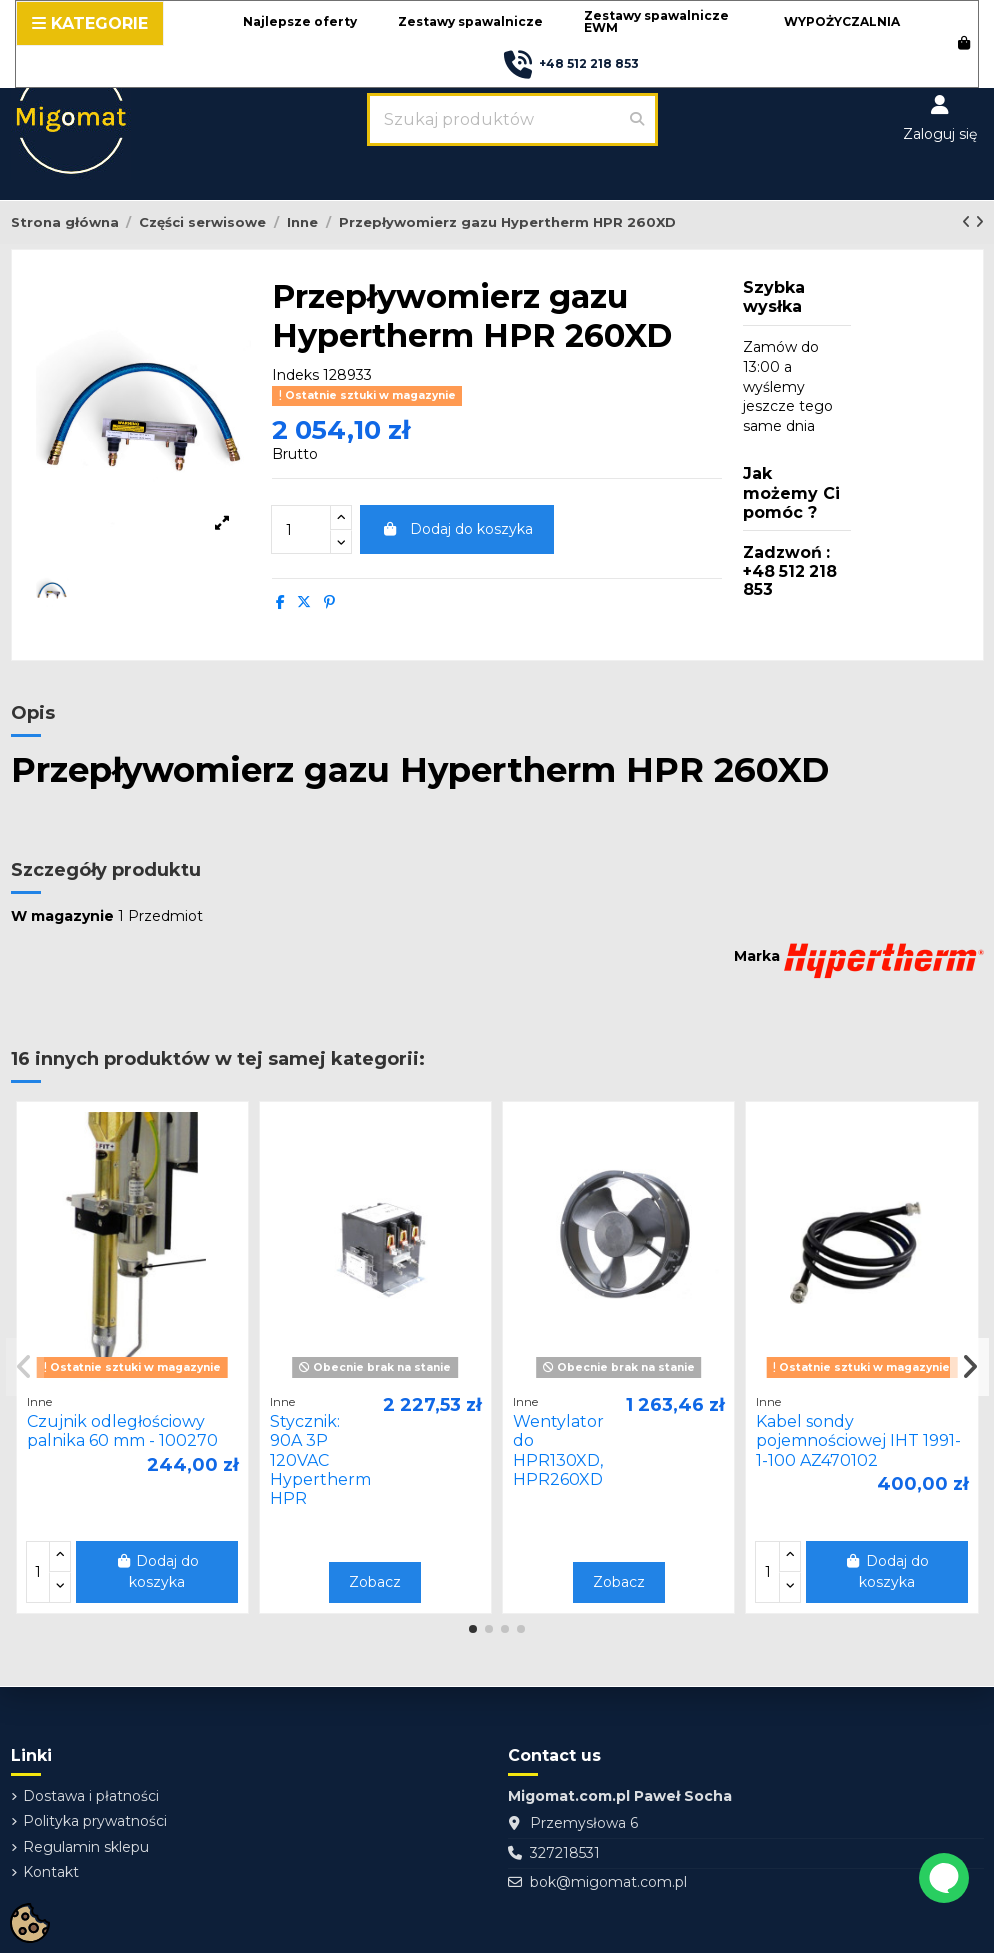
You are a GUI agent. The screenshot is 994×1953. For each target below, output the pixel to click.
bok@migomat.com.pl (608, 1882)
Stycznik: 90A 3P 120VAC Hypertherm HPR (320, 1460)
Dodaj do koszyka (457, 529)
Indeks (295, 375)
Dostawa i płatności (91, 1796)
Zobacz (375, 1582)
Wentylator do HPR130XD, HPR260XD (558, 1450)
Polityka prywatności (95, 1821)
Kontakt (51, 1872)
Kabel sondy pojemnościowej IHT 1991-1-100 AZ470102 (858, 1440)
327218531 (565, 1853)
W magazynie (62, 916)
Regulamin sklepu (86, 1847)
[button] (300, 22)
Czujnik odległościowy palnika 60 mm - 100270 (122, 1431)
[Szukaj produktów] (637, 119)
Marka (757, 956)
